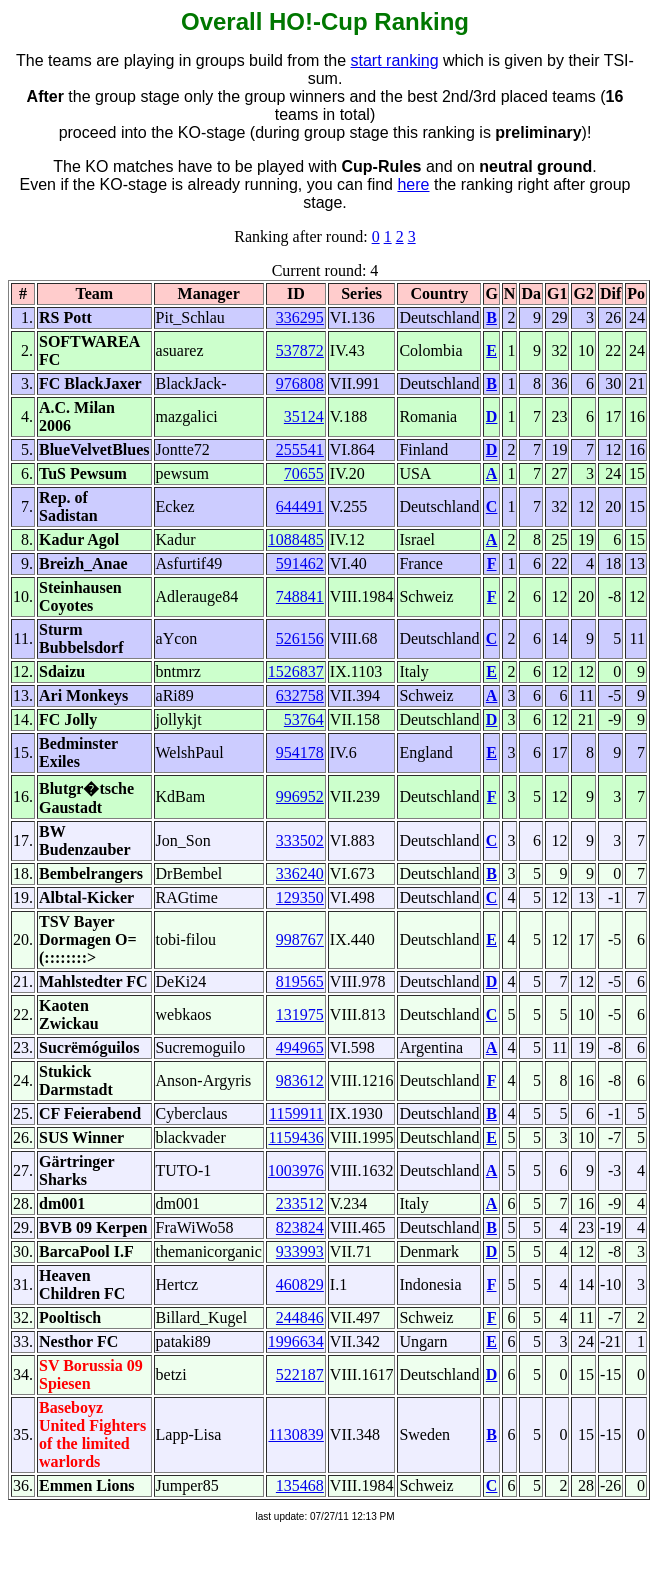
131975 (300, 1014)
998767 (300, 939)
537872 (300, 350)
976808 (300, 383)
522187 (300, 1374)
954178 (300, 752)
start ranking (395, 60)
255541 (300, 449)
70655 (304, 473)
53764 (304, 719)
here (413, 184)
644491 (300, 506)
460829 (300, 1284)
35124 (304, 416)
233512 (300, 1203)
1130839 (295, 1434)
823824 (300, 1227)
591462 (300, 563)
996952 (300, 796)
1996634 (296, 1341)
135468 (300, 1485)
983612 (300, 1080)
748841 (300, 596)
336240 (300, 873)
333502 (300, 840)
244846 (300, 1317)
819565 (300, 981)
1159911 (296, 1113)
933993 (300, 1251)
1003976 (296, 1170)
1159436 (295, 1137)
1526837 (296, 671)
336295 (300, 317)
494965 (300, 1047)
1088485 (296, 539)
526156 (300, 638)
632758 (300, 695)
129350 (300, 897)
